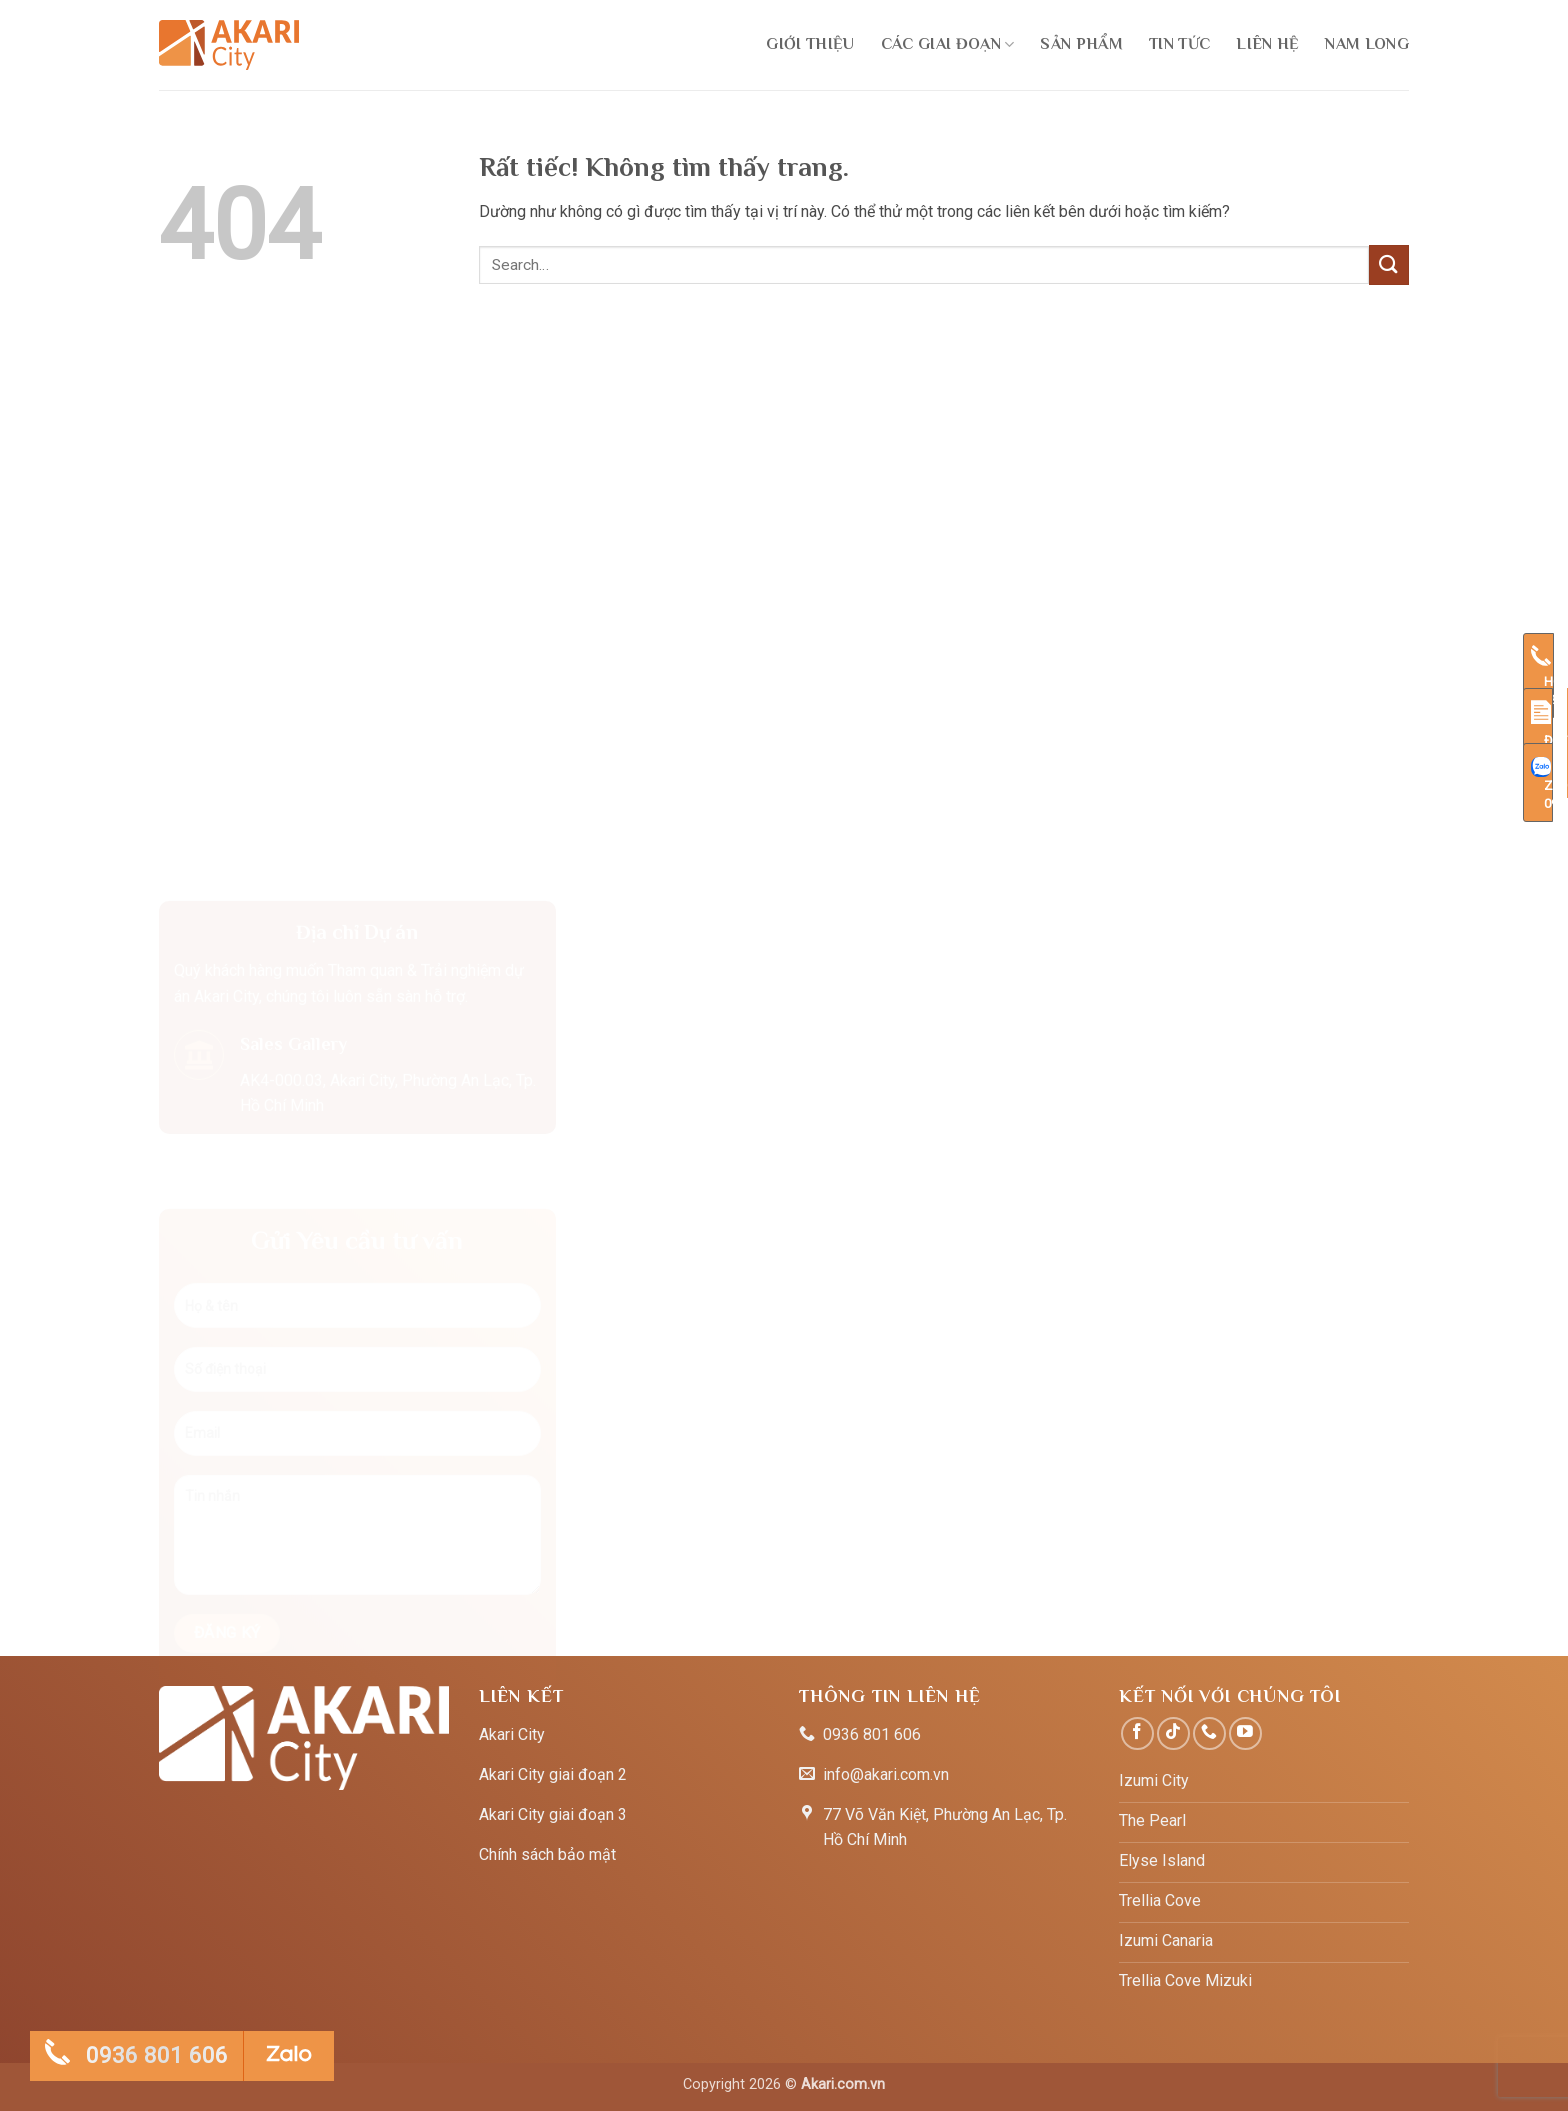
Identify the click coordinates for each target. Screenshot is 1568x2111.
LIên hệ (1267, 44)
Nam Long (1367, 44)
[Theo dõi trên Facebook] (1137, 1733)
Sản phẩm (1081, 44)
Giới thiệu (810, 44)
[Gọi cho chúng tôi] (1209, 1733)
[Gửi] (1389, 264)
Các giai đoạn (948, 44)
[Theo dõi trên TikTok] (1173, 1733)
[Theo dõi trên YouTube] (1245, 1733)
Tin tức (1179, 44)
